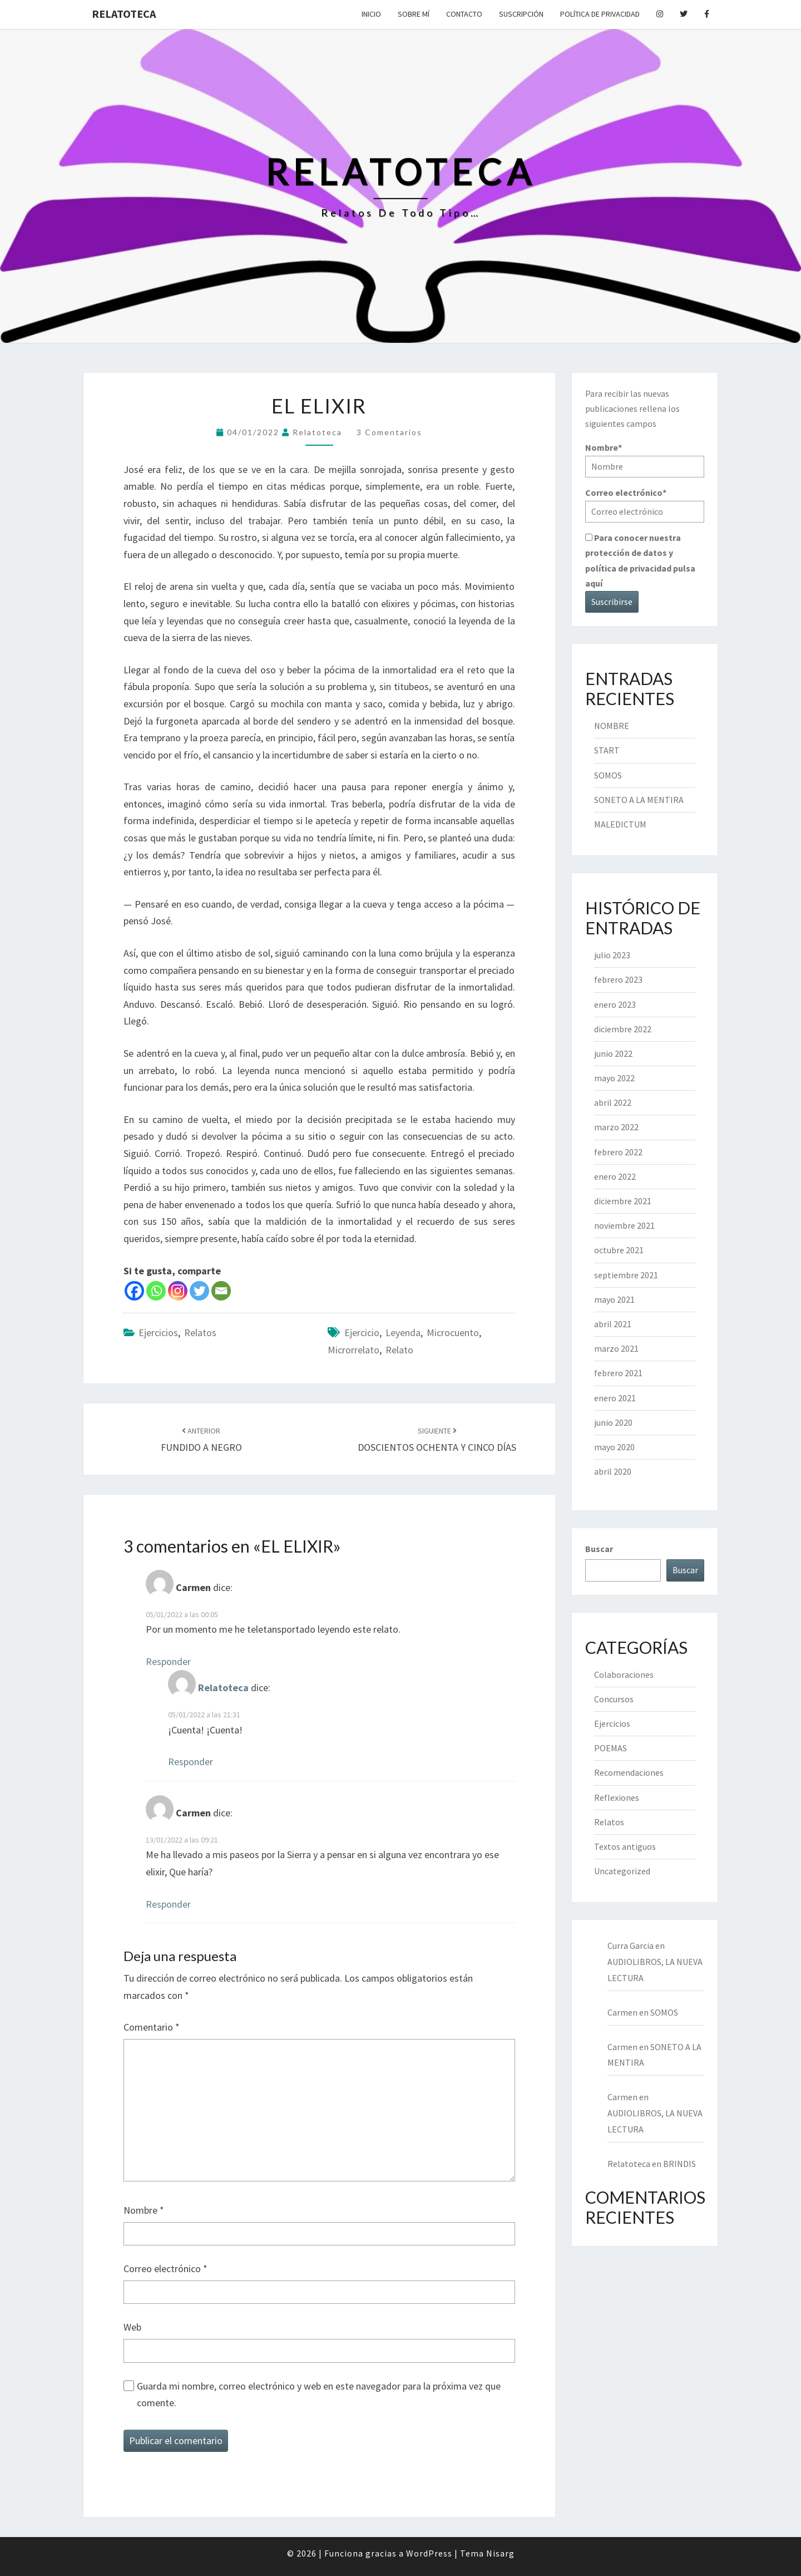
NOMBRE (611, 725)
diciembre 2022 (622, 1029)
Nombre (143, 2210)
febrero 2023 (618, 979)
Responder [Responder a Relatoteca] (190, 1761)
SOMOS (608, 775)
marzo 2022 (616, 1126)
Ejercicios (158, 1332)
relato (399, 1349)
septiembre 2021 (626, 1274)
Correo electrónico (165, 2268)
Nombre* (645, 459)
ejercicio (361, 1332)
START (607, 750)
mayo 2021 (614, 1299)
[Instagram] (177, 1291)
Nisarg (500, 2553)
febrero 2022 (618, 1152)
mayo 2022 (614, 1077)
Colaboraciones (624, 1674)
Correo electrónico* (645, 504)
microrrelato (353, 1349)
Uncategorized (622, 1870)
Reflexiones (616, 1797)
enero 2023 (615, 1004)
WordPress (429, 2553)
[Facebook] (134, 1291)
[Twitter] (199, 1291)
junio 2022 (613, 1053)
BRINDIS (679, 2163)
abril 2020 (612, 1471)
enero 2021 (615, 1397)
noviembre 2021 (624, 1225)
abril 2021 (612, 1323)
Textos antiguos (625, 1846)
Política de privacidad (600, 14)
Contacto (464, 14)
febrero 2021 (618, 1372)
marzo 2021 (616, 1348)
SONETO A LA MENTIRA (639, 799)
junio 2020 (613, 1422)
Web (132, 2327)
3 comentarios (389, 432)
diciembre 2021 (622, 1200)
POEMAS (610, 1748)
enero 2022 (615, 1176)
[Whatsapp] (156, 1291)
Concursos (614, 1699)
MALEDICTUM (620, 824)
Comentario (151, 2027)
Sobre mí (413, 14)
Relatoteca (124, 14)
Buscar (599, 1548)
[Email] (221, 1291)
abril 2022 (612, 1102)
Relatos (200, 1332)
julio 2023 (612, 955)
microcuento (453, 1332)
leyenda (403, 1332)
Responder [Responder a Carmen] (168, 1661)
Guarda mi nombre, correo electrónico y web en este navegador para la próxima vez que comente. (319, 2395)
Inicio (371, 14)
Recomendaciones (629, 1772)
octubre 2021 (619, 1249)
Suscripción (521, 14)
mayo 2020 (614, 1446)
